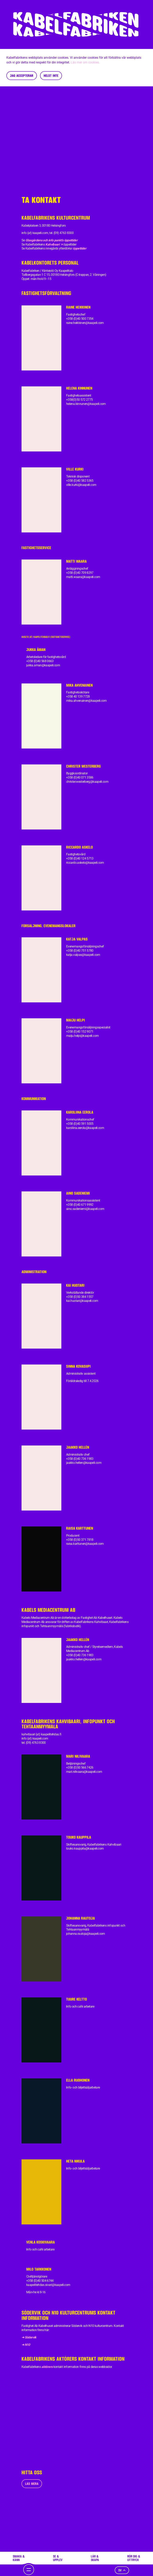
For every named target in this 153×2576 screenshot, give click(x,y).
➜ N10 (26, 2345)
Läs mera (31, 2484)
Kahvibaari (54, 245)
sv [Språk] (122, 2570)
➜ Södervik (29, 2337)
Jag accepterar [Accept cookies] (21, 76)
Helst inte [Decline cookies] (51, 76)
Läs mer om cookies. (85, 63)
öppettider (79, 249)
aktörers (47, 2367)
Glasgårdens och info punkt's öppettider (51, 240)
